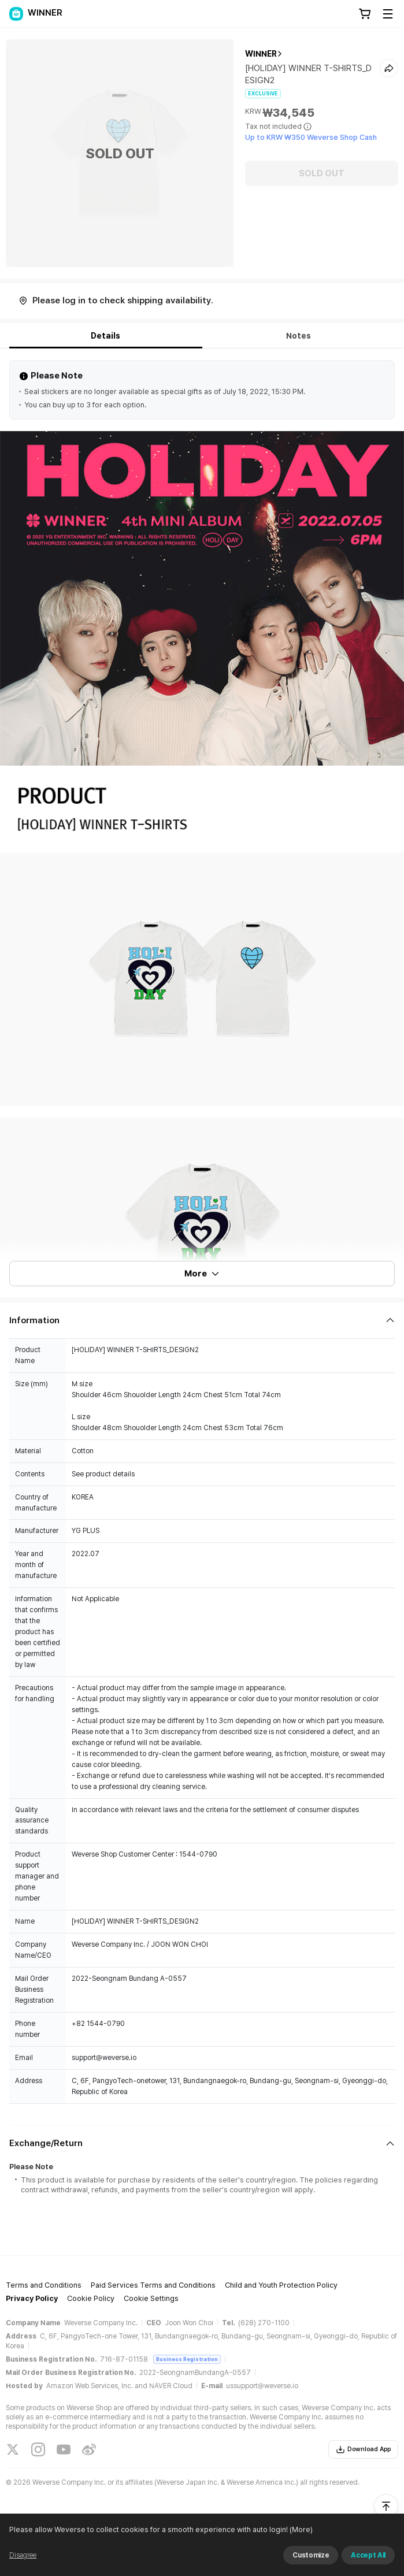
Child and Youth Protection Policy (281, 2285)
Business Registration (187, 2359)
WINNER (261, 53)
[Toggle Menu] (387, 13)
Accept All (368, 2555)
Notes (298, 335)
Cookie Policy (90, 2298)
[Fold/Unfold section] (202, 1320)
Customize (310, 2555)
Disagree (22, 2555)
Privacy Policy (32, 2298)
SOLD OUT (321, 173)
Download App (363, 2449)
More (202, 1273)
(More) (300, 2529)
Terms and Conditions (43, 2285)
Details (105, 335)
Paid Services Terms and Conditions (153, 2285)
